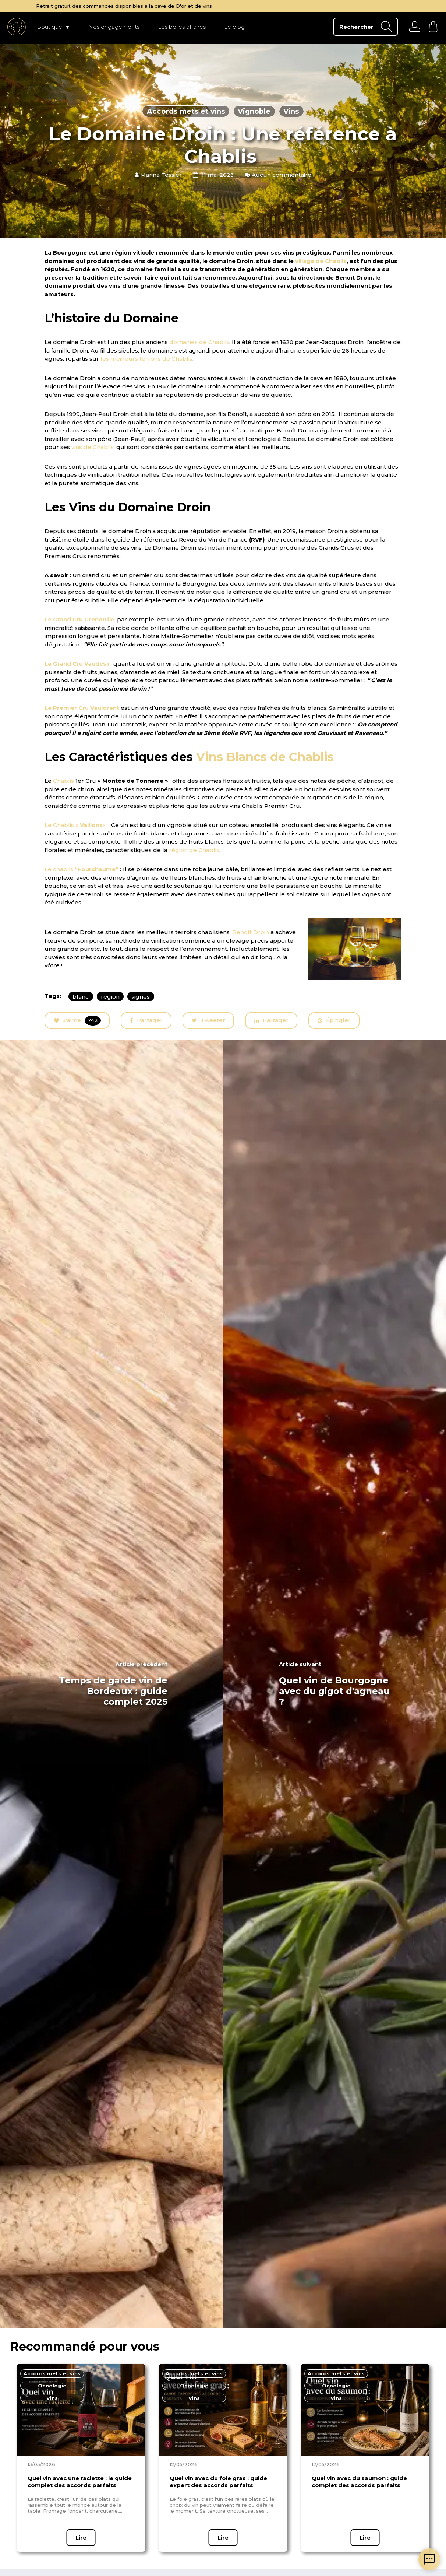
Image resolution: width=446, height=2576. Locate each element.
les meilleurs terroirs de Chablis (146, 358)
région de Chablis (194, 850)
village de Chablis (321, 260)
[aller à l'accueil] (16, 26)
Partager (146, 1020)
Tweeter (208, 1020)
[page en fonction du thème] (52, 2373)
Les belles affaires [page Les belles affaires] (182, 26)
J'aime (77, 1021)
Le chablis (81, 869)
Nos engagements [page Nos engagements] (113, 26)
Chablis (63, 780)
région (110, 996)
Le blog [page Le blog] (234, 26)
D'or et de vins (293, 6)
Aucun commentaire (278, 174)
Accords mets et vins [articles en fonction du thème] (186, 111)
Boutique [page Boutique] (49, 26)
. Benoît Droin (249, 932)
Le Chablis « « (76, 824)
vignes (140, 996)
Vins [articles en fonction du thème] (291, 111)
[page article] (81, 2410)
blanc (80, 996)
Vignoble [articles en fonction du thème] (254, 111)
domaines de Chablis (199, 342)
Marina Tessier (158, 174)
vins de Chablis (92, 447)
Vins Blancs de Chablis (265, 757)
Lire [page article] (80, 2537)
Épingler (334, 1020)
